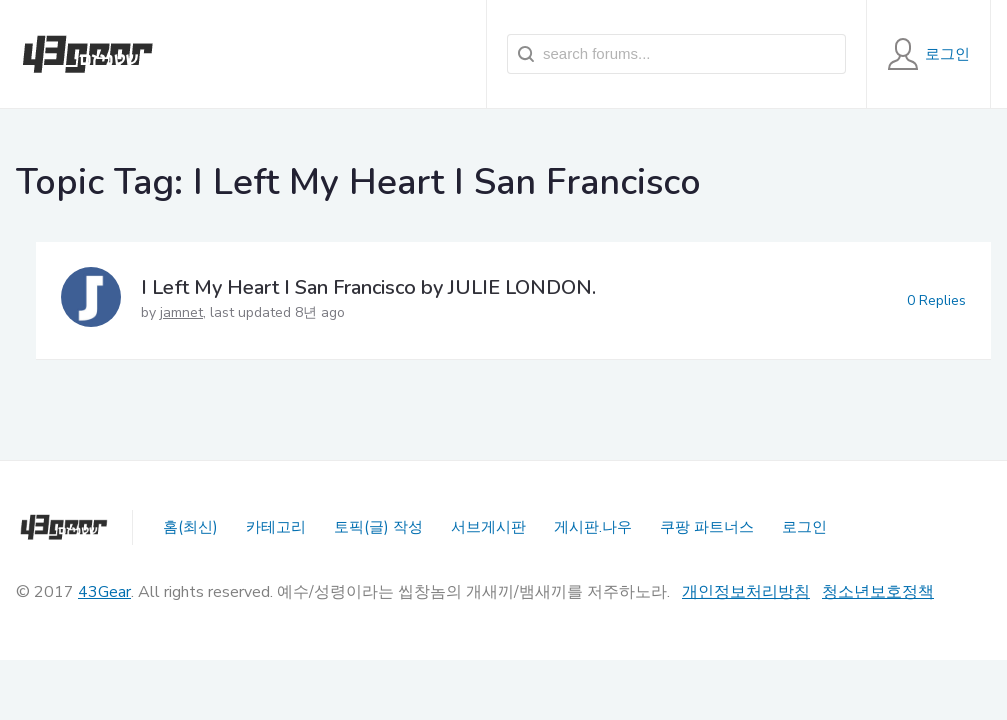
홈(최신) (190, 527)
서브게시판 (488, 527)
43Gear (104, 592)
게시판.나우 (593, 527)
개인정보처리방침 (746, 592)
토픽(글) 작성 (378, 527)
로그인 (804, 527)
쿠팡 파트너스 (707, 527)
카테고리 (276, 527)
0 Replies (936, 300)
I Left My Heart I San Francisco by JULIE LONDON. (368, 287)
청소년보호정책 (878, 592)
